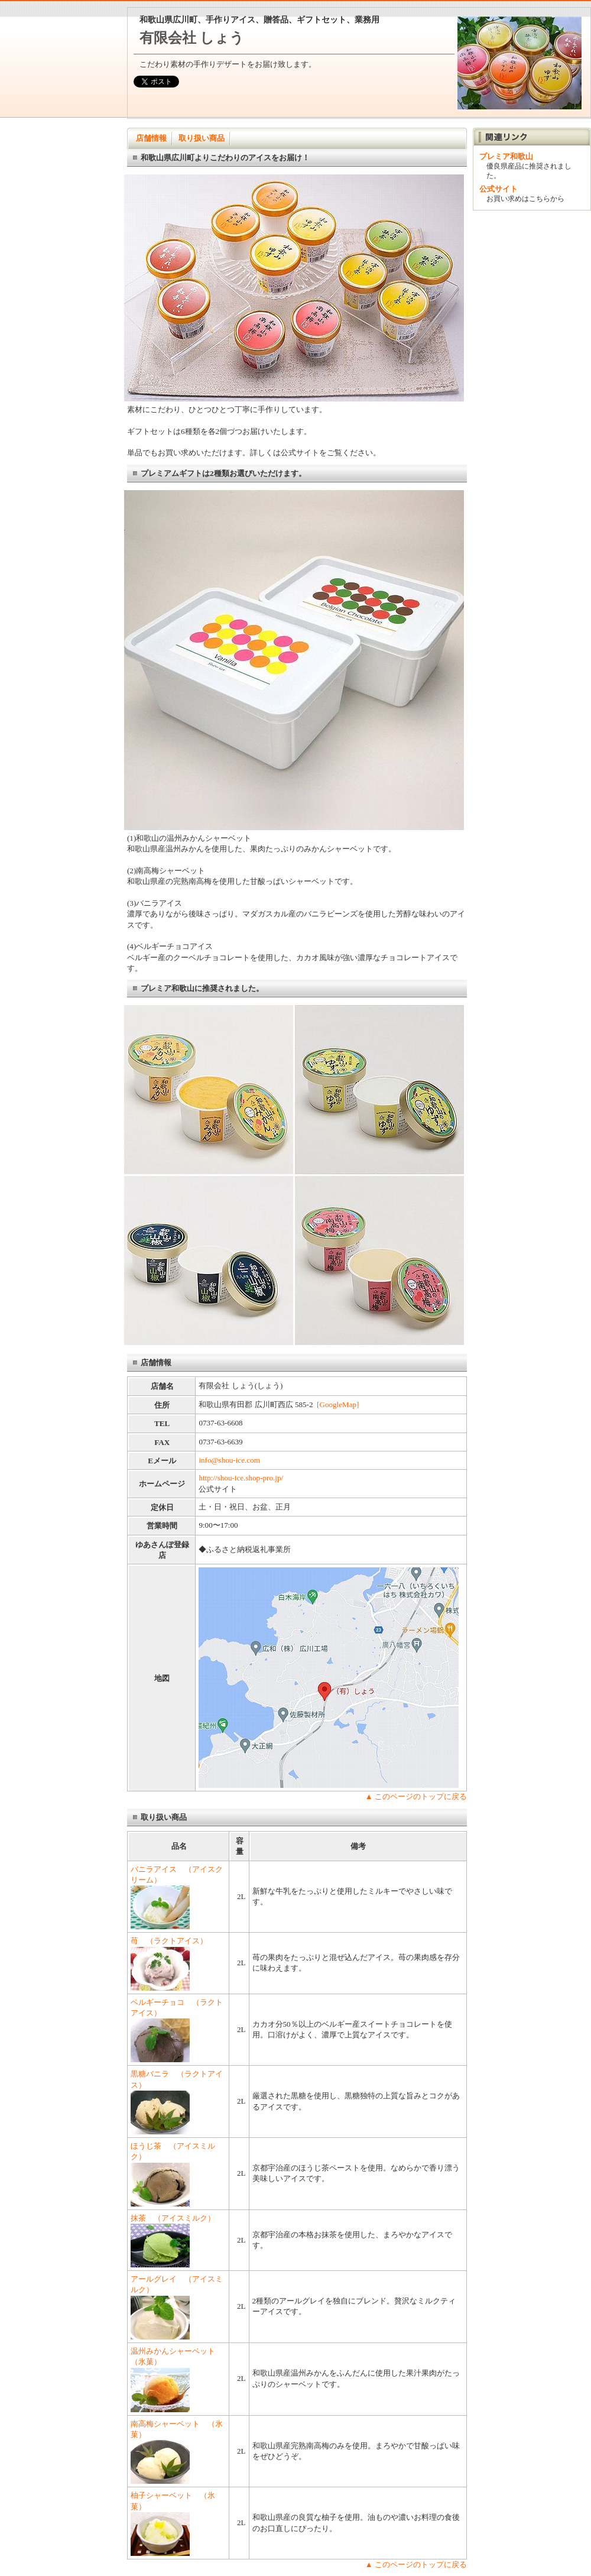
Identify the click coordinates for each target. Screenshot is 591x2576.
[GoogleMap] (338, 1404)
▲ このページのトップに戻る (416, 1796)
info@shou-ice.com (229, 1460)
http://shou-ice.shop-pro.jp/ (241, 1477)
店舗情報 (151, 138)
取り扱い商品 (201, 138)
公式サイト (498, 188)
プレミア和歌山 (510, 156)
